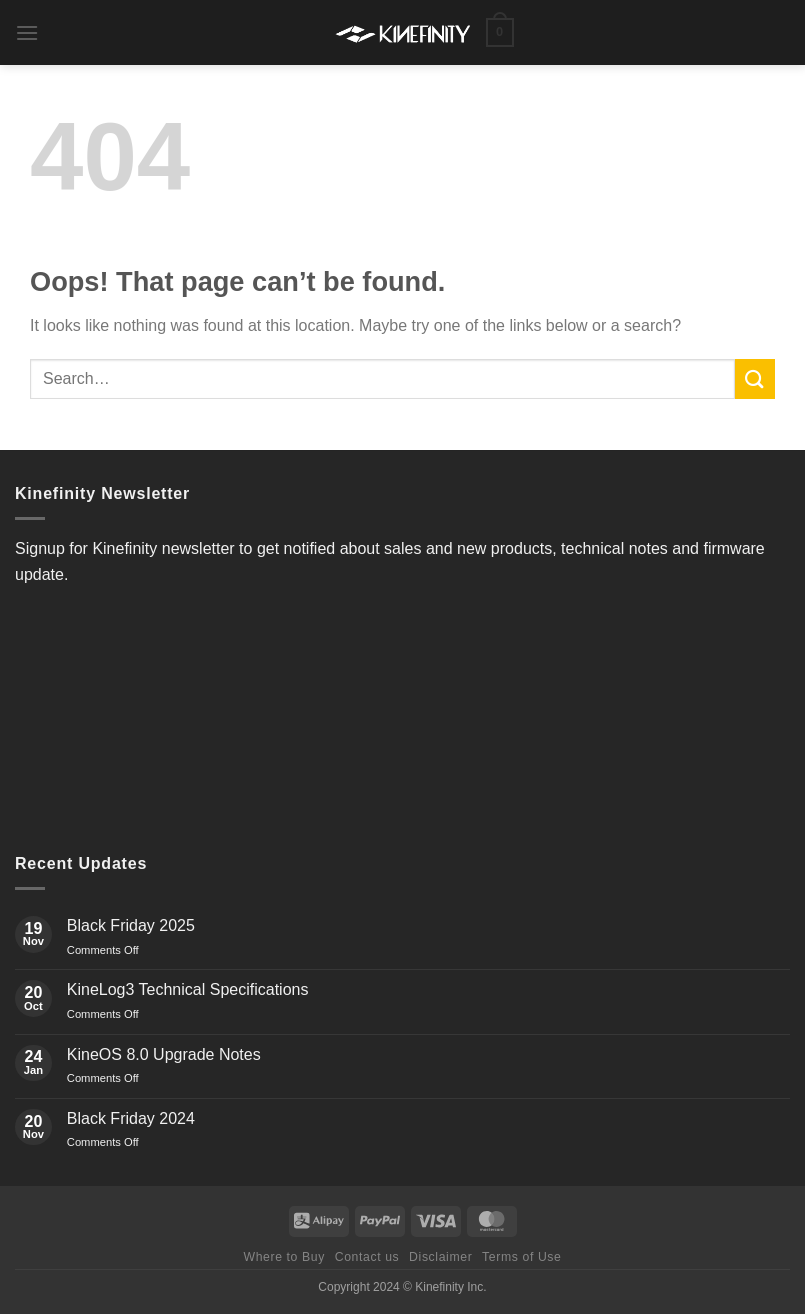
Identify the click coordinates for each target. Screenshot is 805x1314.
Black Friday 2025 (131, 925)
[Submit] (755, 378)
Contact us (367, 1257)
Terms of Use (521, 1257)
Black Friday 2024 (131, 1118)
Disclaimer (440, 1257)
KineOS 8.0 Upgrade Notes (164, 1054)
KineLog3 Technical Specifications (188, 989)
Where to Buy (283, 1257)
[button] (27, 32)
